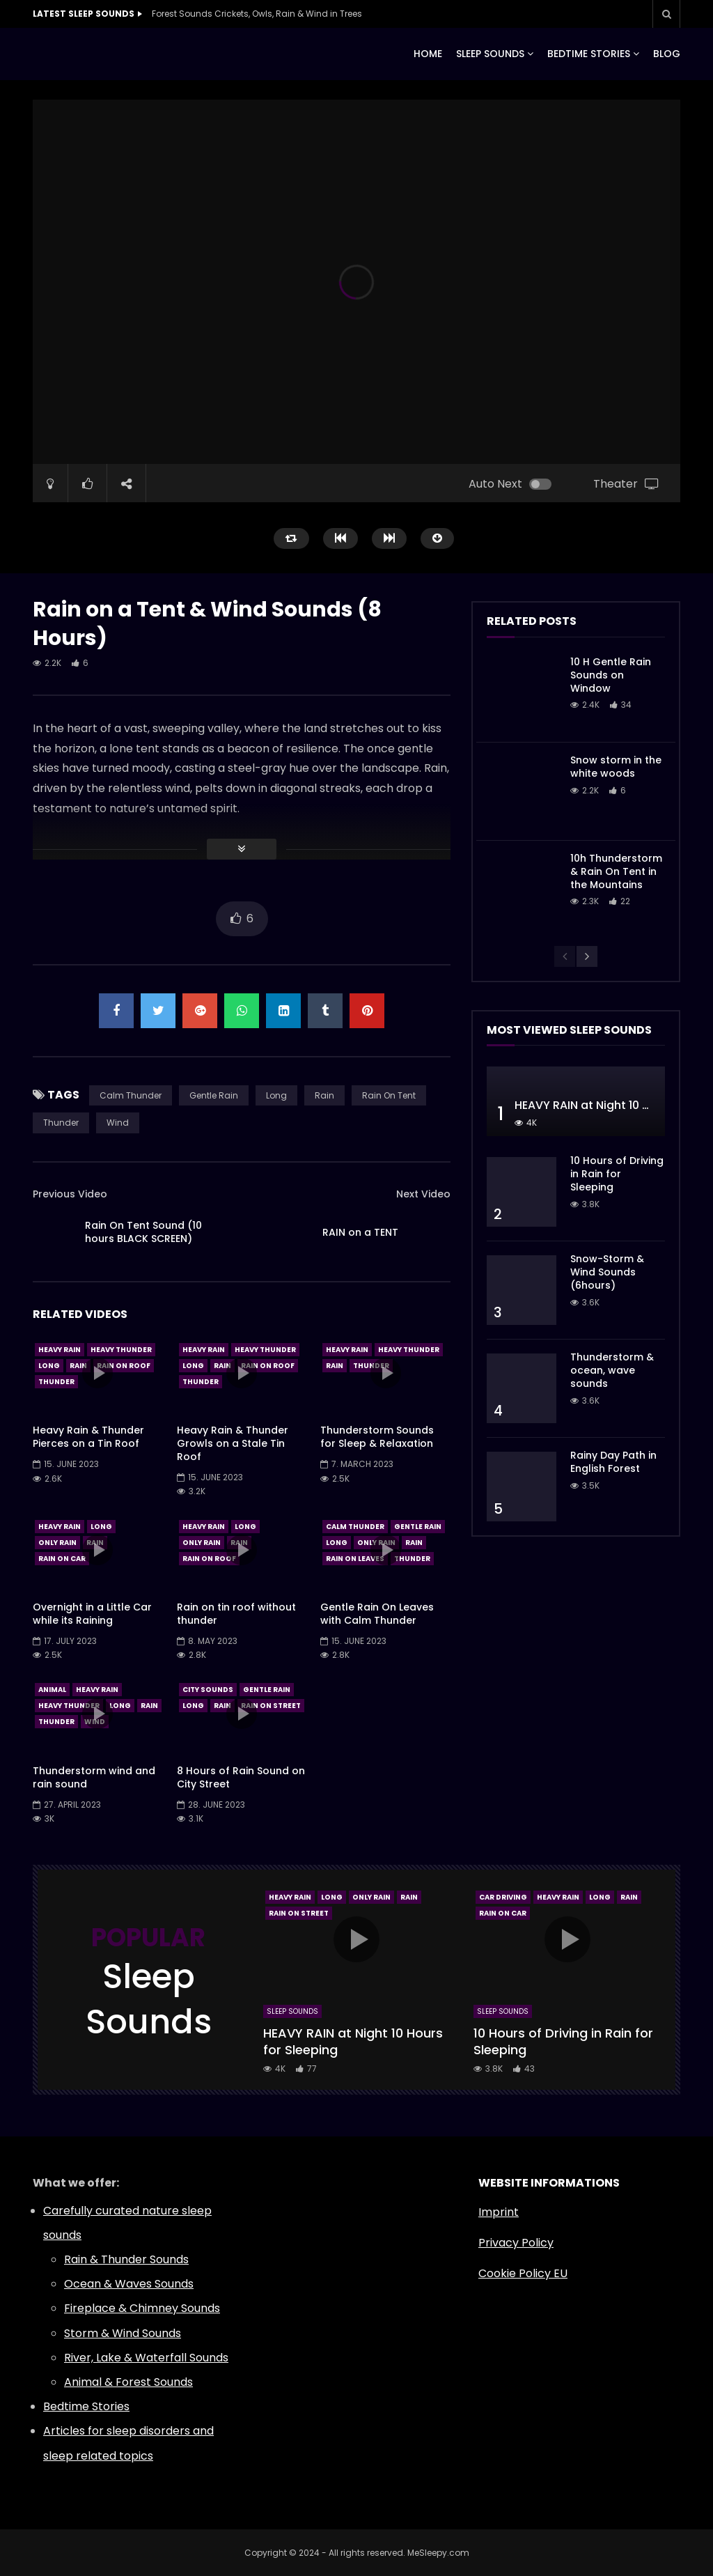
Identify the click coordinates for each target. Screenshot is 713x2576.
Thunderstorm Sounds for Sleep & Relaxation (377, 1436)
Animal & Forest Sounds (128, 2382)
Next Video (423, 1194)
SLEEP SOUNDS (490, 54)
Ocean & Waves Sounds (129, 2284)
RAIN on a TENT (360, 1232)
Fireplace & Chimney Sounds (142, 2308)
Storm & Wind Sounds (122, 2333)
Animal (52, 1689)
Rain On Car (62, 1558)
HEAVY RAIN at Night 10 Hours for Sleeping (353, 2041)
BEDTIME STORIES (588, 54)
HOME (428, 54)
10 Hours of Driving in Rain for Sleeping (617, 1174)
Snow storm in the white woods (615, 766)
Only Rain (57, 1542)
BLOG (666, 54)
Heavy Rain (59, 1349)
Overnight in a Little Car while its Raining (92, 1613)
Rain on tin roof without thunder (236, 1613)
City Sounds (207, 1689)
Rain (324, 1095)
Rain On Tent (389, 1095)
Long (276, 1095)
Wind (118, 1122)
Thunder (61, 1122)
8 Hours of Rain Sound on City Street (241, 1777)
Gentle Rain (213, 1095)
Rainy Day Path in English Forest (613, 1461)
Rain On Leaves (355, 1558)
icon (97, 1373)
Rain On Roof (123, 1365)
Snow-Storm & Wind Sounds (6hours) (607, 1272)
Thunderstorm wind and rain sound (94, 1777)
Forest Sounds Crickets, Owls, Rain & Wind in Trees (257, 14)
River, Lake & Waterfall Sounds (146, 2358)
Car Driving (503, 1897)
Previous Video (70, 1194)
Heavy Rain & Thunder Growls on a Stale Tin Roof (232, 1443)
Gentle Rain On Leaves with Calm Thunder (377, 1613)
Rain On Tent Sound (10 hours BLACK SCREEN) (143, 1232)
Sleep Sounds (292, 2011)
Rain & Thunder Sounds (126, 2259)
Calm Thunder (131, 1095)
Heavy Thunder (121, 1349)
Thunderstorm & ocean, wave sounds (612, 1370)
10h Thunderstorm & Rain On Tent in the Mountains (616, 871)
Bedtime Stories (86, 2406)
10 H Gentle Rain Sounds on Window (610, 675)
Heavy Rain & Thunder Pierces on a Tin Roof (88, 1436)
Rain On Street (271, 1705)
